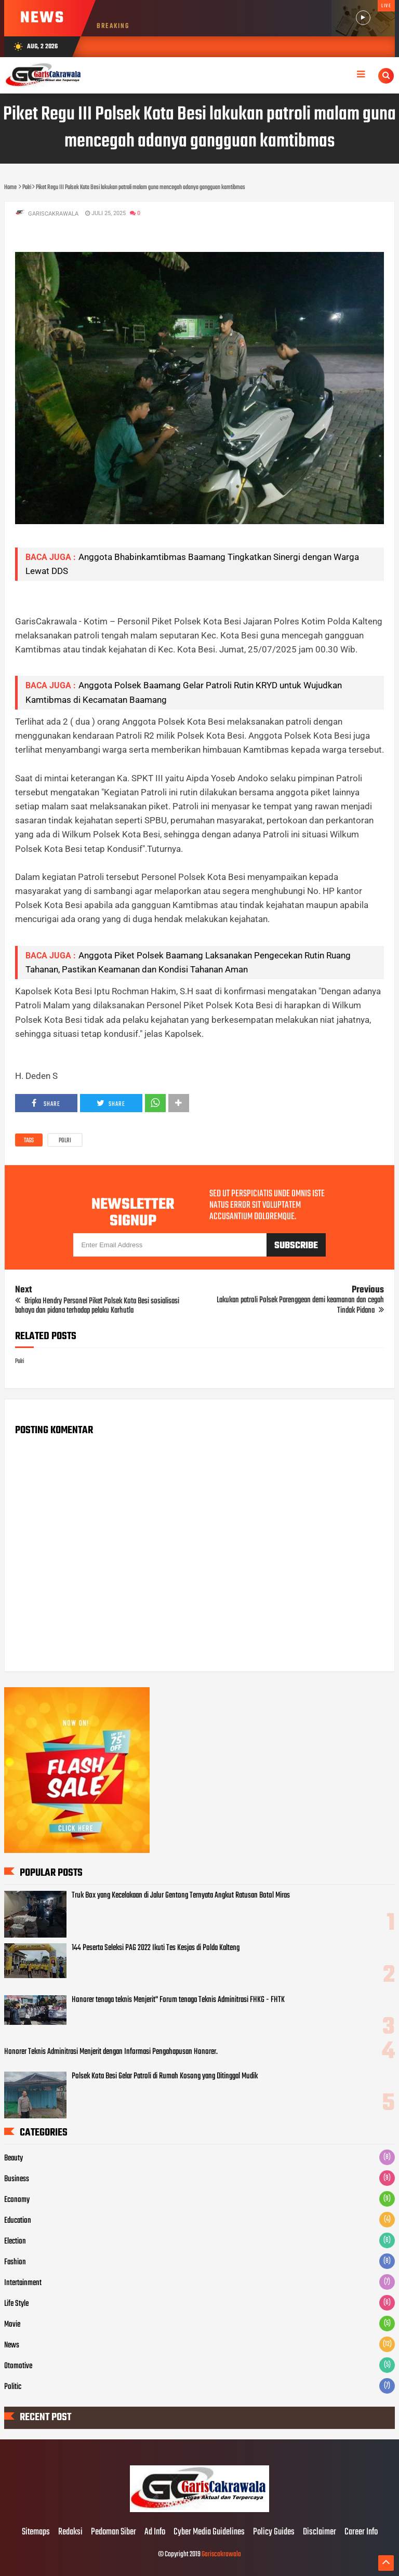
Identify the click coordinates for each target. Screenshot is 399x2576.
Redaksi (70, 2532)
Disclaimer (319, 2532)
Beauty (13, 2158)
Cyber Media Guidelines (209, 2532)
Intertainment (23, 2283)
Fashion (15, 2262)
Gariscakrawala (221, 2554)
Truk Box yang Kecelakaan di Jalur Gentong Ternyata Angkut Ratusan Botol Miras (181, 1895)
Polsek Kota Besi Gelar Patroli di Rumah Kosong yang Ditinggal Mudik (165, 2076)
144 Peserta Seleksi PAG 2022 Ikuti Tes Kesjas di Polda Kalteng (156, 1948)
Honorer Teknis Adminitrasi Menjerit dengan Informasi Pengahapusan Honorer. (111, 2052)
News (11, 2345)
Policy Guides (274, 2532)
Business (16, 2179)
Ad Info (154, 2532)
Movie (12, 2324)
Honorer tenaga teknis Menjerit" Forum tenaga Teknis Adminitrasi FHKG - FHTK (178, 2000)
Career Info (361, 2532)
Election (15, 2241)
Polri (65, 1141)
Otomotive (18, 2366)
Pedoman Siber (113, 2532)
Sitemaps (36, 2532)
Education (17, 2220)
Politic (12, 2387)
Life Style (16, 2304)
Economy (17, 2200)
